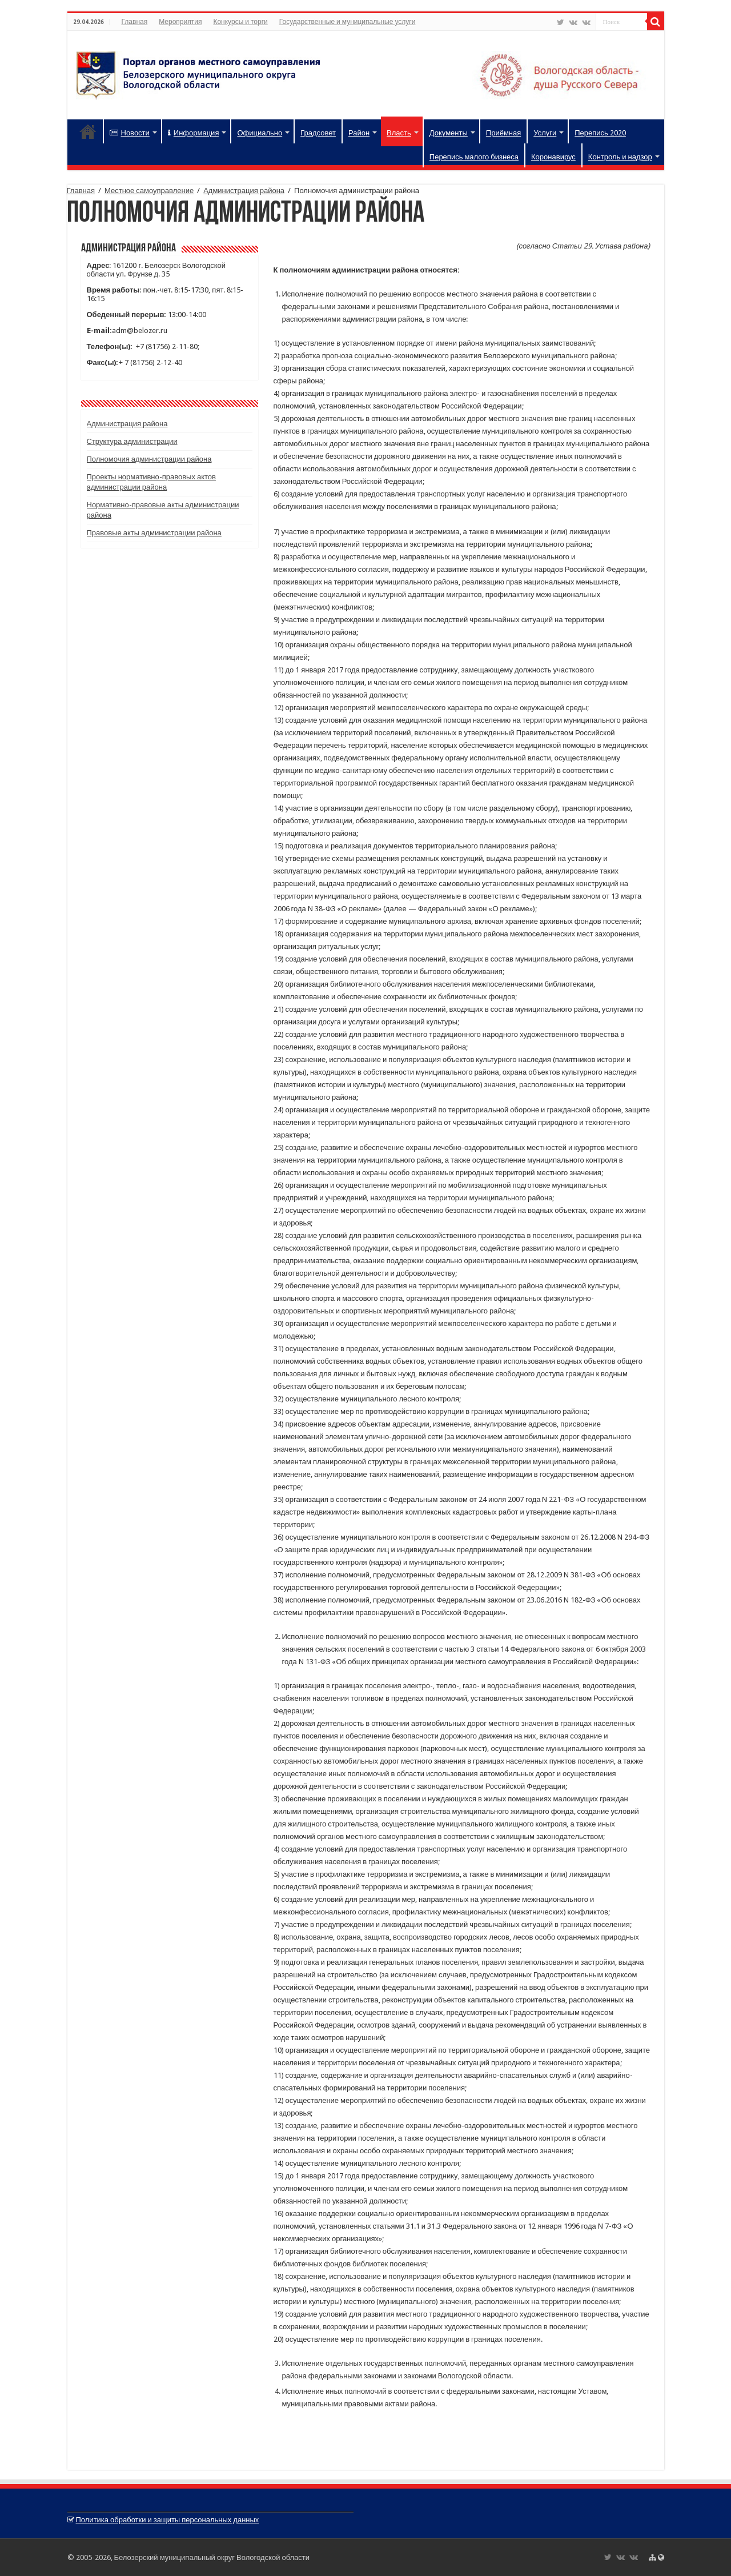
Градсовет (318, 133)
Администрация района (243, 190)
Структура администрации (132, 441)
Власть (399, 133)
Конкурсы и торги (240, 22)
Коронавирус (553, 157)
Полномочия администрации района (149, 459)
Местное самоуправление (149, 190)
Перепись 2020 (600, 133)
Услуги (544, 133)
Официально (259, 133)
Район (358, 133)
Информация (193, 133)
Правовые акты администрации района (154, 532)
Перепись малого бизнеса (474, 157)
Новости (130, 133)
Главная (135, 22)
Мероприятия (180, 22)
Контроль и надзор (620, 157)
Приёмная (503, 133)
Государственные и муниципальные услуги (347, 22)
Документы (448, 133)
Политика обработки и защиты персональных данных (167, 2519)
